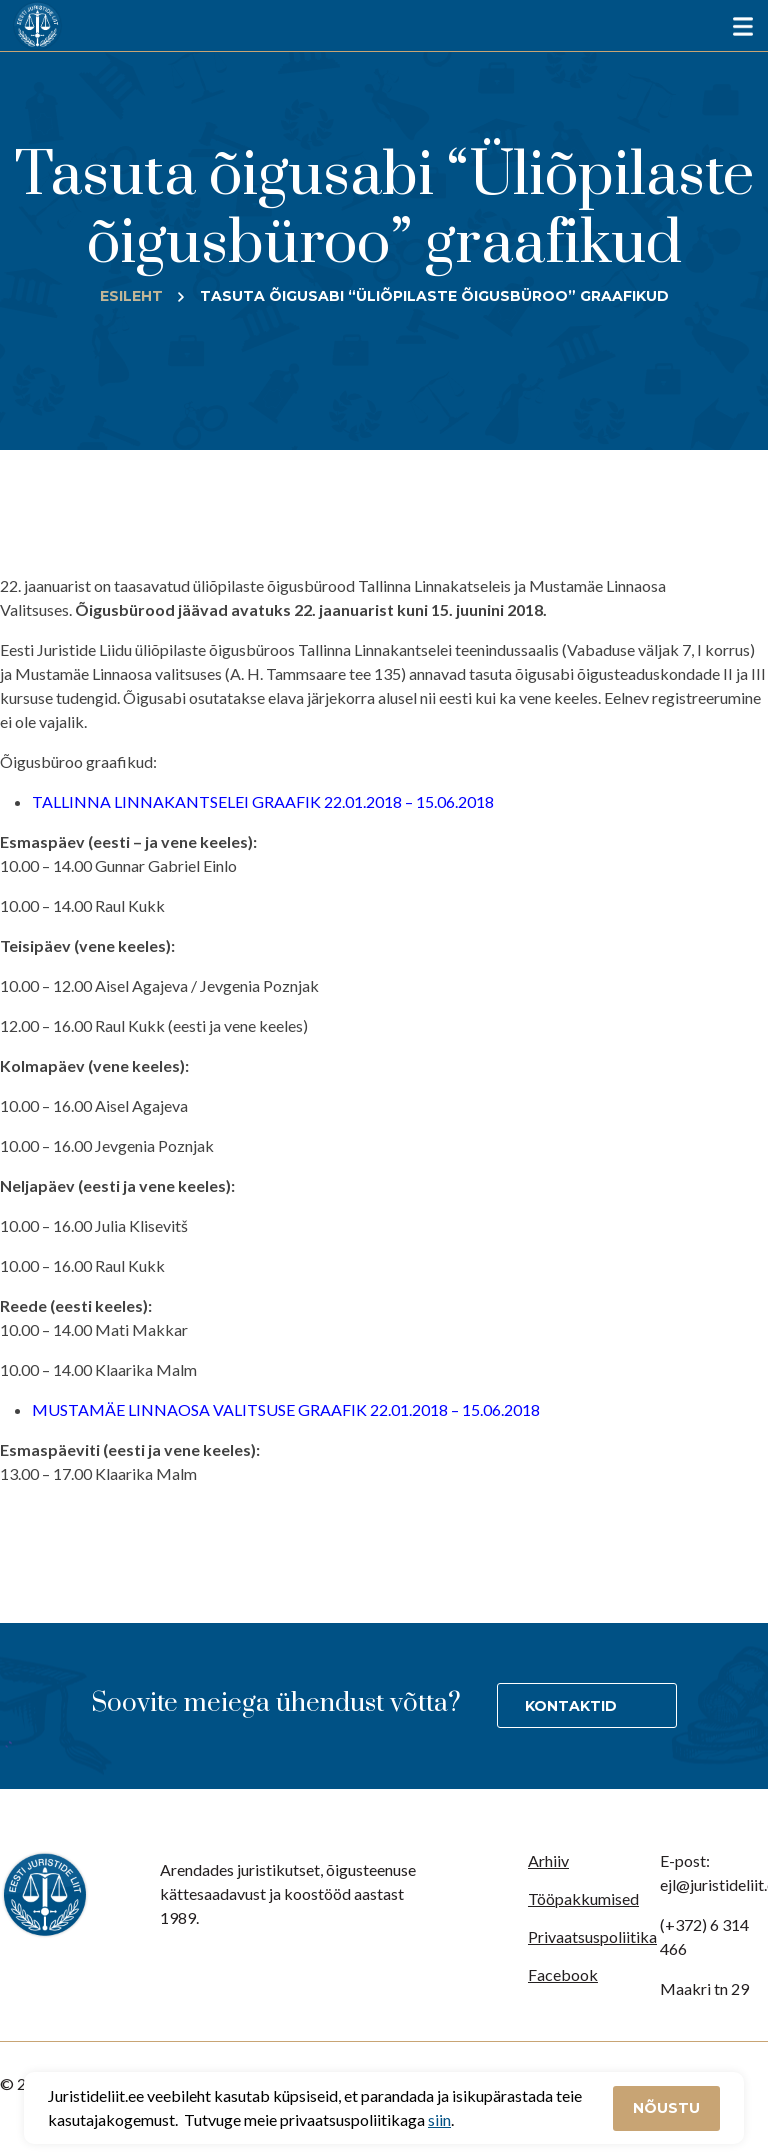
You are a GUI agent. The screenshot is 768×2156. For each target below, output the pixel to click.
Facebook (563, 1974)
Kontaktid (571, 1706)
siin (439, 2119)
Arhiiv (548, 1860)
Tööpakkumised (583, 1898)
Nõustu (666, 2108)
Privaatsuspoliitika (592, 1936)
